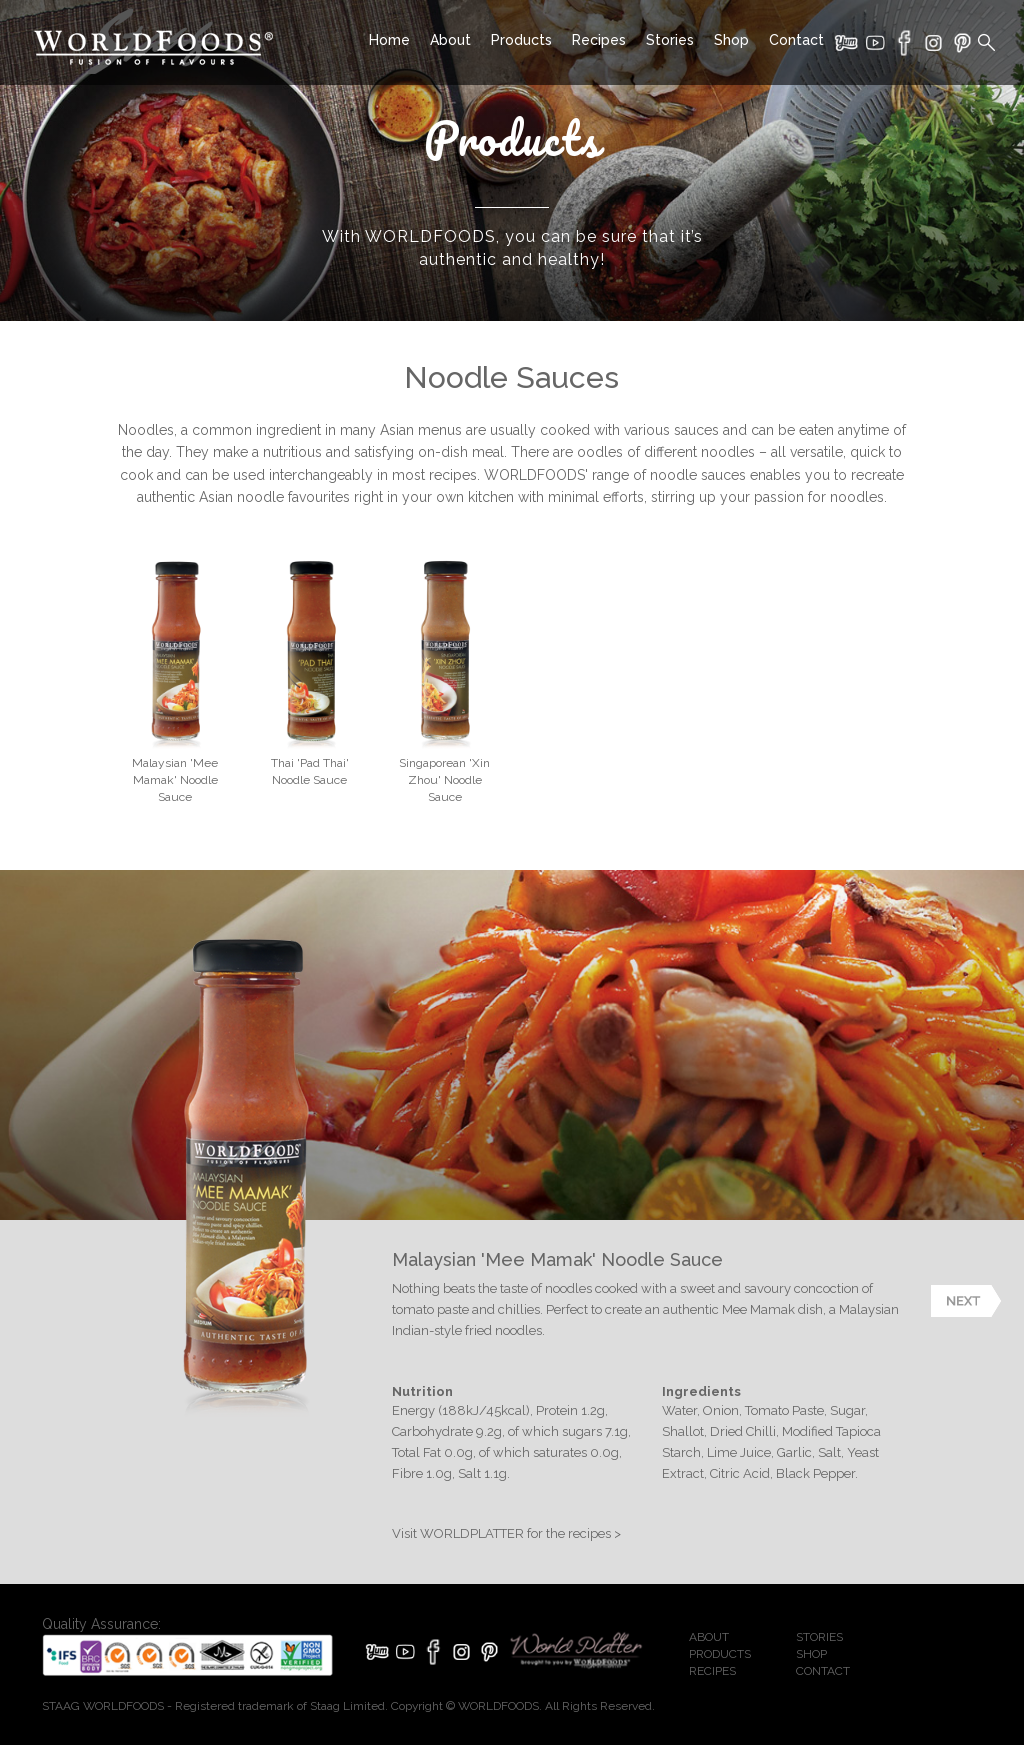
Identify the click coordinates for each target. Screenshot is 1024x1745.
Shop (731, 40)
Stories (670, 40)
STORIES (819, 1637)
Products (521, 40)
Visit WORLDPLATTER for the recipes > (506, 1533)
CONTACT (823, 1671)
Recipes (599, 40)
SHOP (811, 1654)
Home (389, 40)
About (450, 40)
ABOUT (709, 1637)
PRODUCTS (720, 1654)
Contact (796, 40)
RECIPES (712, 1671)
